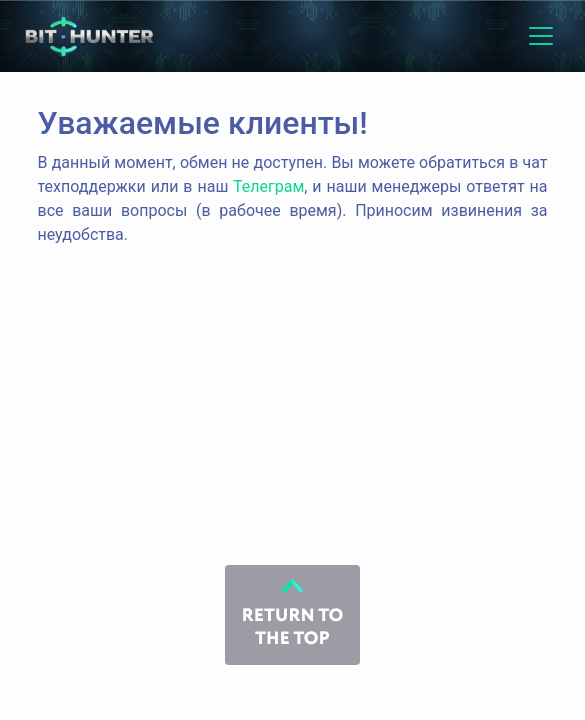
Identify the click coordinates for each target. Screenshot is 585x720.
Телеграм (268, 186)
